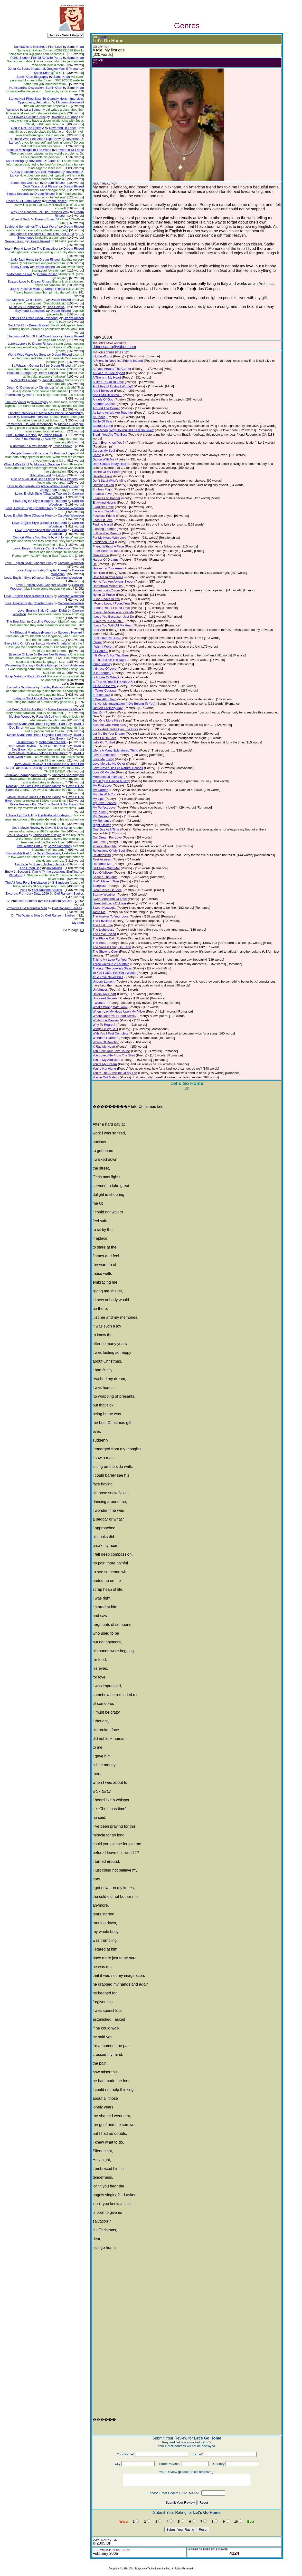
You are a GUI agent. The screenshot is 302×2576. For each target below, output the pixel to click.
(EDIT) (103, 37)
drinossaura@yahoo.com (114, 347)
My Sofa (78, 923)
